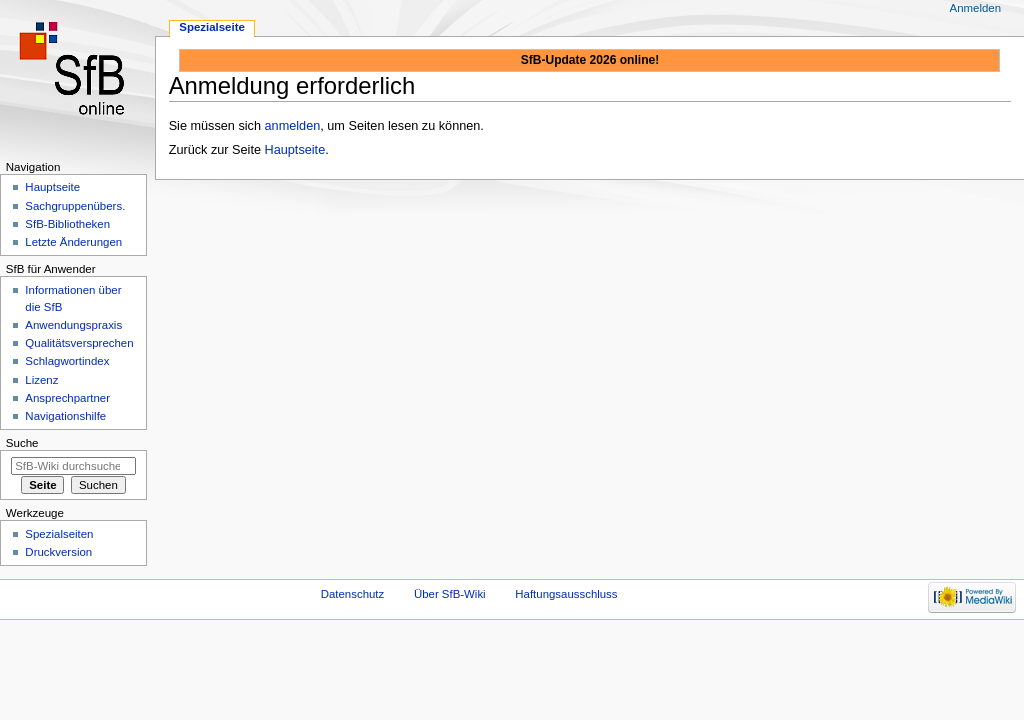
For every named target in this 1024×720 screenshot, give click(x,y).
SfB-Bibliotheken (67, 224)
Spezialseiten (59, 534)
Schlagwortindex (67, 361)
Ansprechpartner (67, 398)
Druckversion (58, 552)
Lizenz (41, 380)
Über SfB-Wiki (450, 594)
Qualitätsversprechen (79, 343)
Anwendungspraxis (73, 325)
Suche (22, 443)
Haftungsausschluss (566, 594)
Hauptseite (295, 150)
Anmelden (976, 8)
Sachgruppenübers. (75, 206)
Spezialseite (212, 27)
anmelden (293, 126)
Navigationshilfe (65, 416)
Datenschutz (353, 594)
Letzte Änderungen (73, 242)
